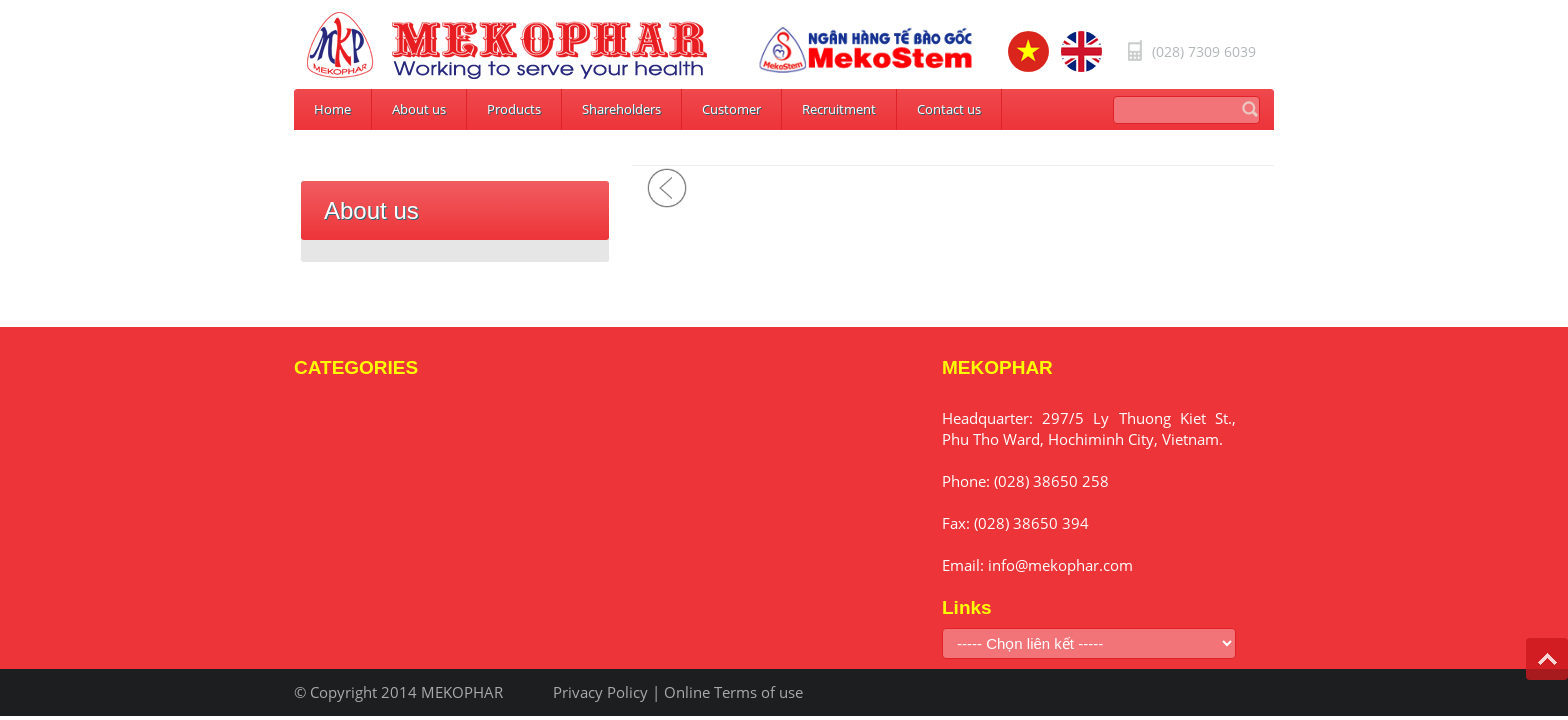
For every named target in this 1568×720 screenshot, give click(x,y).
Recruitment (839, 109)
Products (514, 109)
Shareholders (621, 109)
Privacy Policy (600, 692)
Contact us (949, 109)
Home (332, 109)
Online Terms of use (733, 692)
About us (419, 109)
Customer (731, 109)
